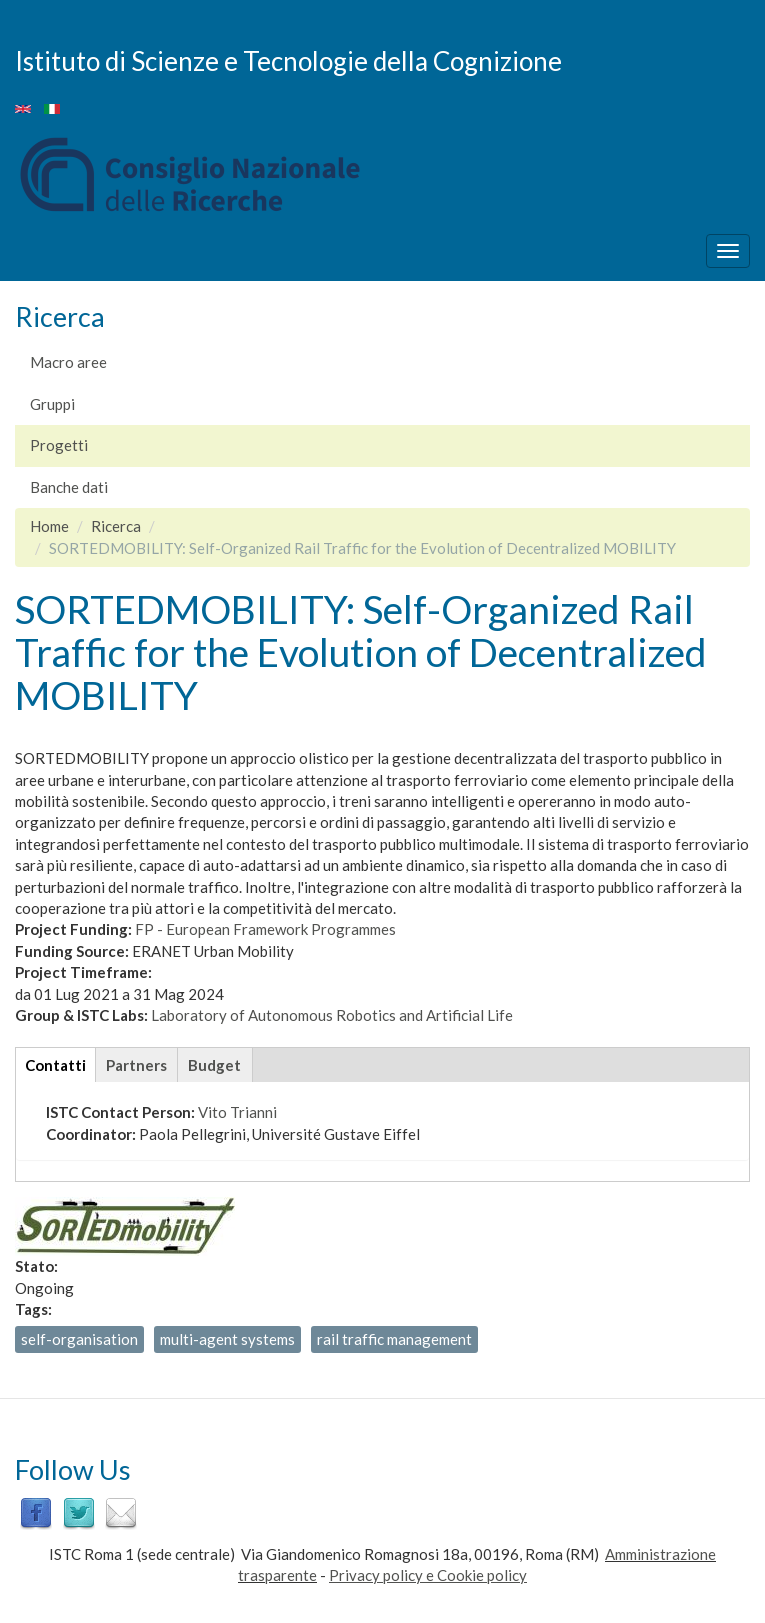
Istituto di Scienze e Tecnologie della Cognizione (288, 60)
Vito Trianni (237, 1112)
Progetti (59, 445)
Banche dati (69, 487)
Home (49, 526)
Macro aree (68, 362)
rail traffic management (394, 1339)
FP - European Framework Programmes (265, 929)
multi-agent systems (227, 1339)
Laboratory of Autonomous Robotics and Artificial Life (332, 1015)
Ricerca (116, 526)
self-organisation (79, 1339)
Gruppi (52, 404)
